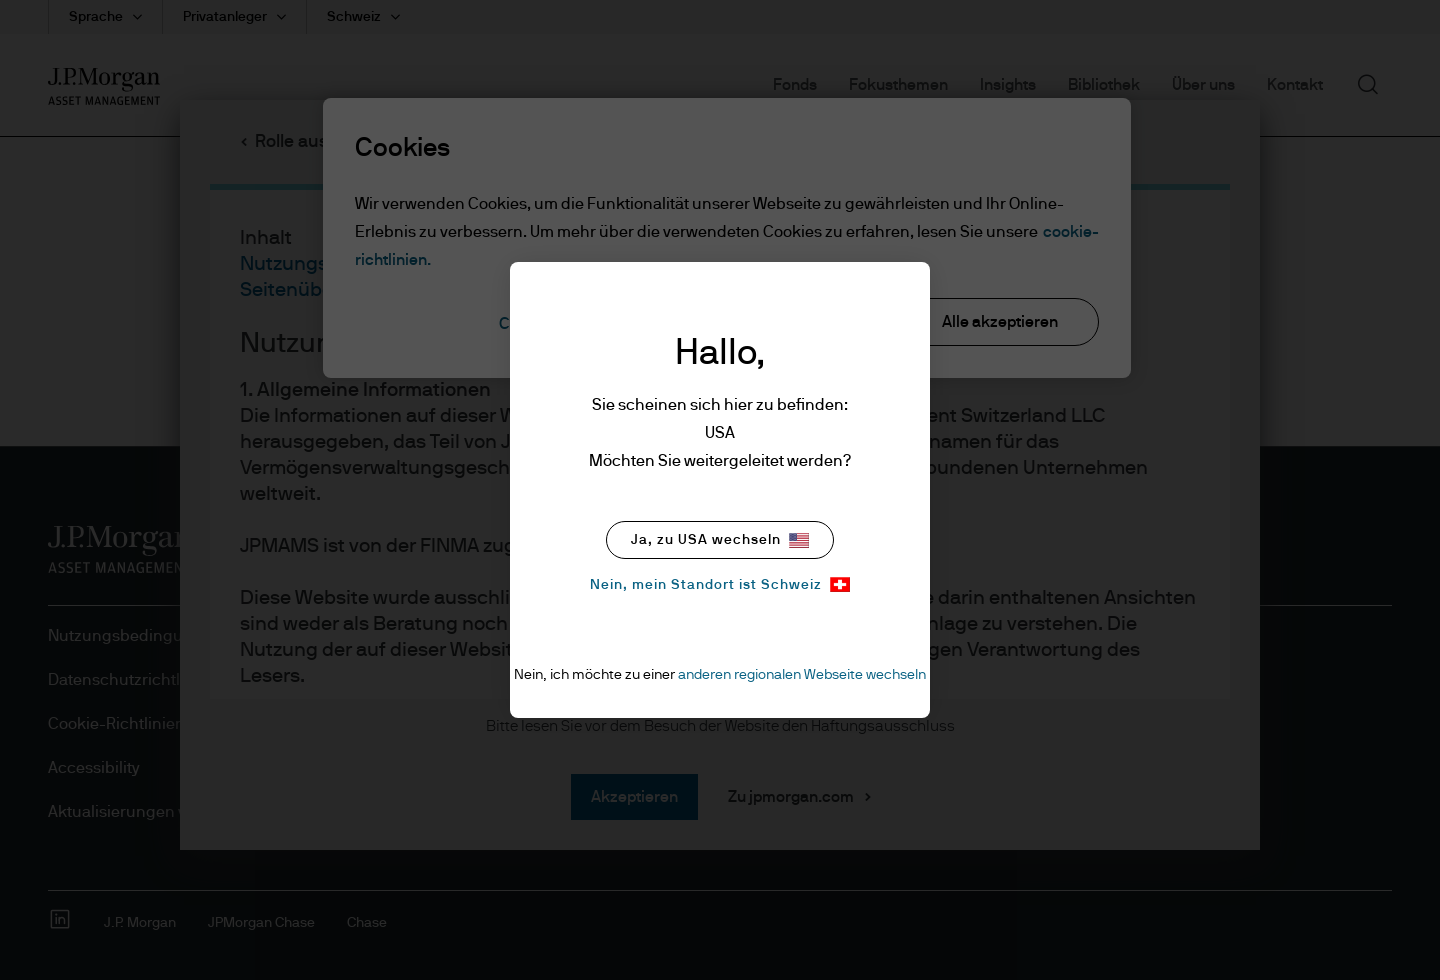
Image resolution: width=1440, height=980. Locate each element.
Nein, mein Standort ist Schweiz (720, 584)
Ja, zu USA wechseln (720, 540)
